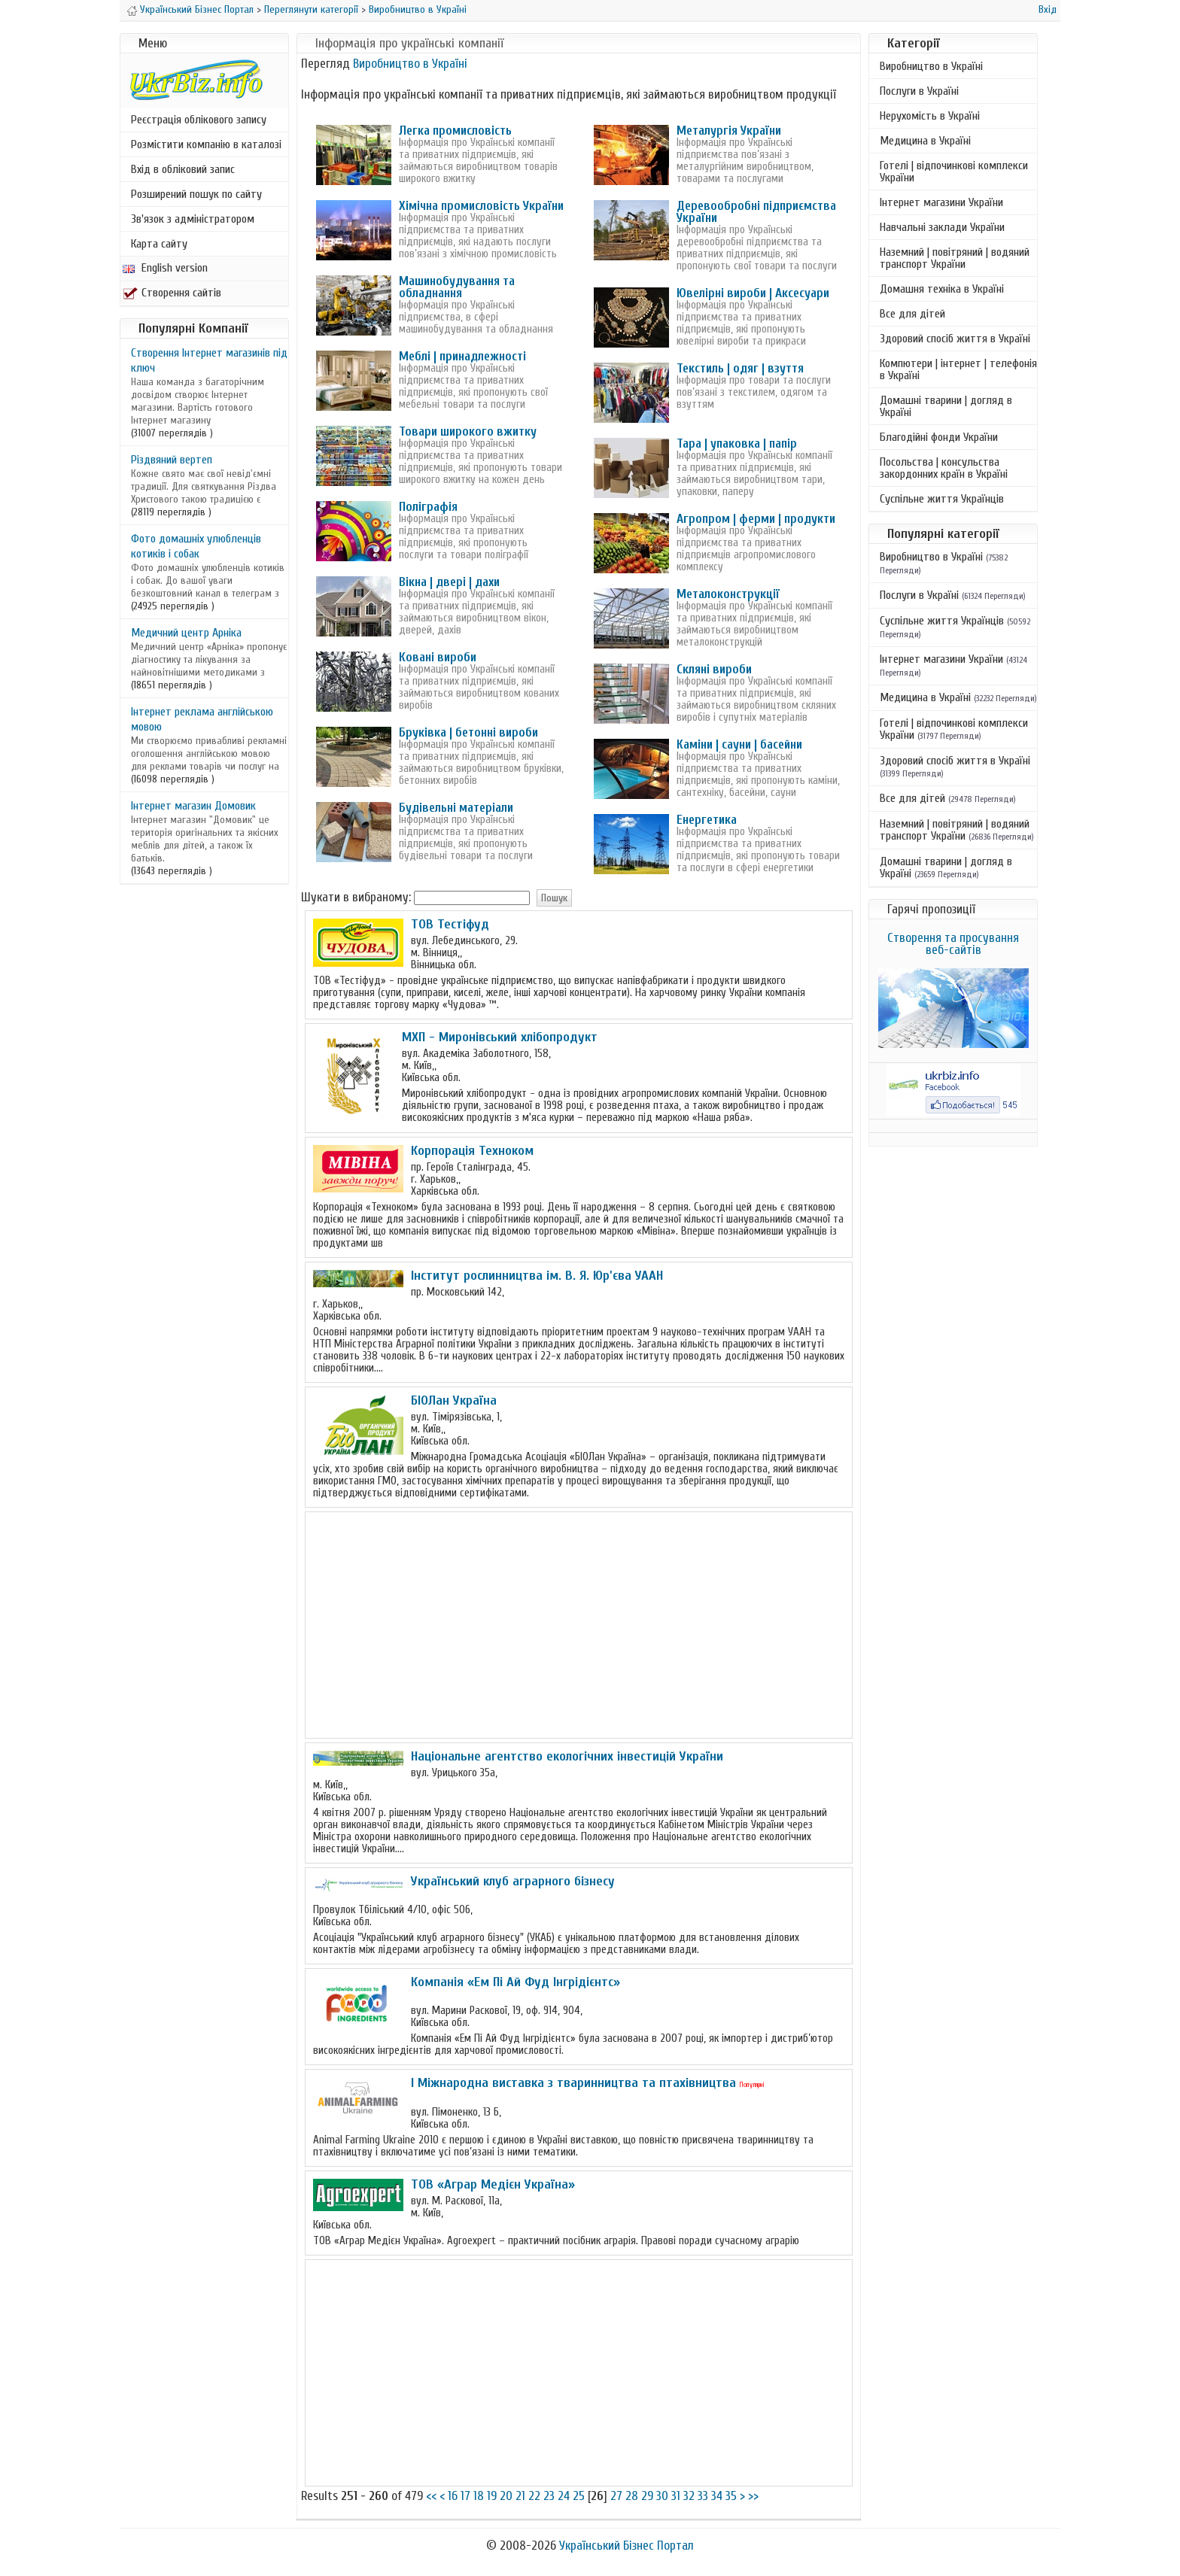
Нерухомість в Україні (930, 116)
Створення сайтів (172, 292)
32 (689, 2496)
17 (465, 2496)
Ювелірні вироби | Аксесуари (753, 293)
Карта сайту (159, 244)
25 (579, 2496)
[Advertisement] (578, 1625)
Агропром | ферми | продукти (756, 519)
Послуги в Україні (919, 91)
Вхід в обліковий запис (183, 169)
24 (564, 2496)
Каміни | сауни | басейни (739, 744)
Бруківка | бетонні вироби (468, 732)
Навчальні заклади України (942, 227)
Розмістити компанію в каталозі (206, 144)
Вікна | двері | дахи (449, 582)
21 (520, 2496)
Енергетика (707, 820)
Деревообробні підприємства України (756, 212)
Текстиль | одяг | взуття (740, 368)
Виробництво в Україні (418, 9)
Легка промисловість (455, 130)
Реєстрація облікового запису (198, 119)
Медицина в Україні (925, 140)
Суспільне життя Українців (942, 499)
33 (703, 2496)
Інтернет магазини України (941, 202)
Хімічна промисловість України (481, 206)
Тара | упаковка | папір (737, 443)
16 (453, 2496)
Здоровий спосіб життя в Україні (955, 338)
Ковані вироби (437, 657)
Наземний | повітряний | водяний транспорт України (954, 258)
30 (662, 2496)
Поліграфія (428, 507)
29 (647, 2496)
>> (753, 2496)
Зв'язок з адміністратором (192, 219)
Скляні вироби (714, 669)
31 (675, 2496)
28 (631, 2496)
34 (716, 2496)
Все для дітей (912, 313)
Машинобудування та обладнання (457, 287)
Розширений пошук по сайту (196, 194)
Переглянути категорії (311, 9)
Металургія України (729, 130)
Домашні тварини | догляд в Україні (946, 406)
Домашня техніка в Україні (942, 289)
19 (492, 2496)
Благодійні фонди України (939, 437)
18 (478, 2496)
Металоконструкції (728, 594)
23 (549, 2496)
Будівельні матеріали (456, 807)
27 (616, 2496)
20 (506, 2496)
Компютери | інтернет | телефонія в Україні (958, 369)
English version (165, 268)
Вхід (1048, 9)
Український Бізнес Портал (197, 9)
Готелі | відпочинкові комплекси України (954, 171)
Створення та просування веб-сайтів (953, 944)
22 (534, 2496)
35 (731, 2496)
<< (431, 2496)
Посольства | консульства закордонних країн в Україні (944, 468)
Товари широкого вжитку (468, 431)
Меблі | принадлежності (462, 356)
